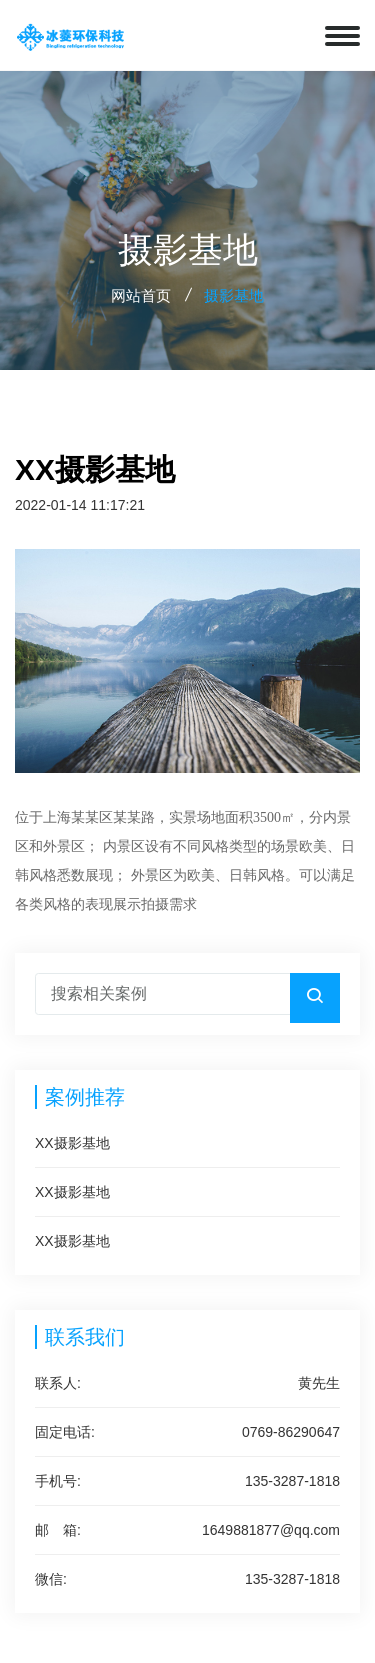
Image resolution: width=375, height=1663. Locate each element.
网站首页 (141, 295)
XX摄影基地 (72, 1143)
